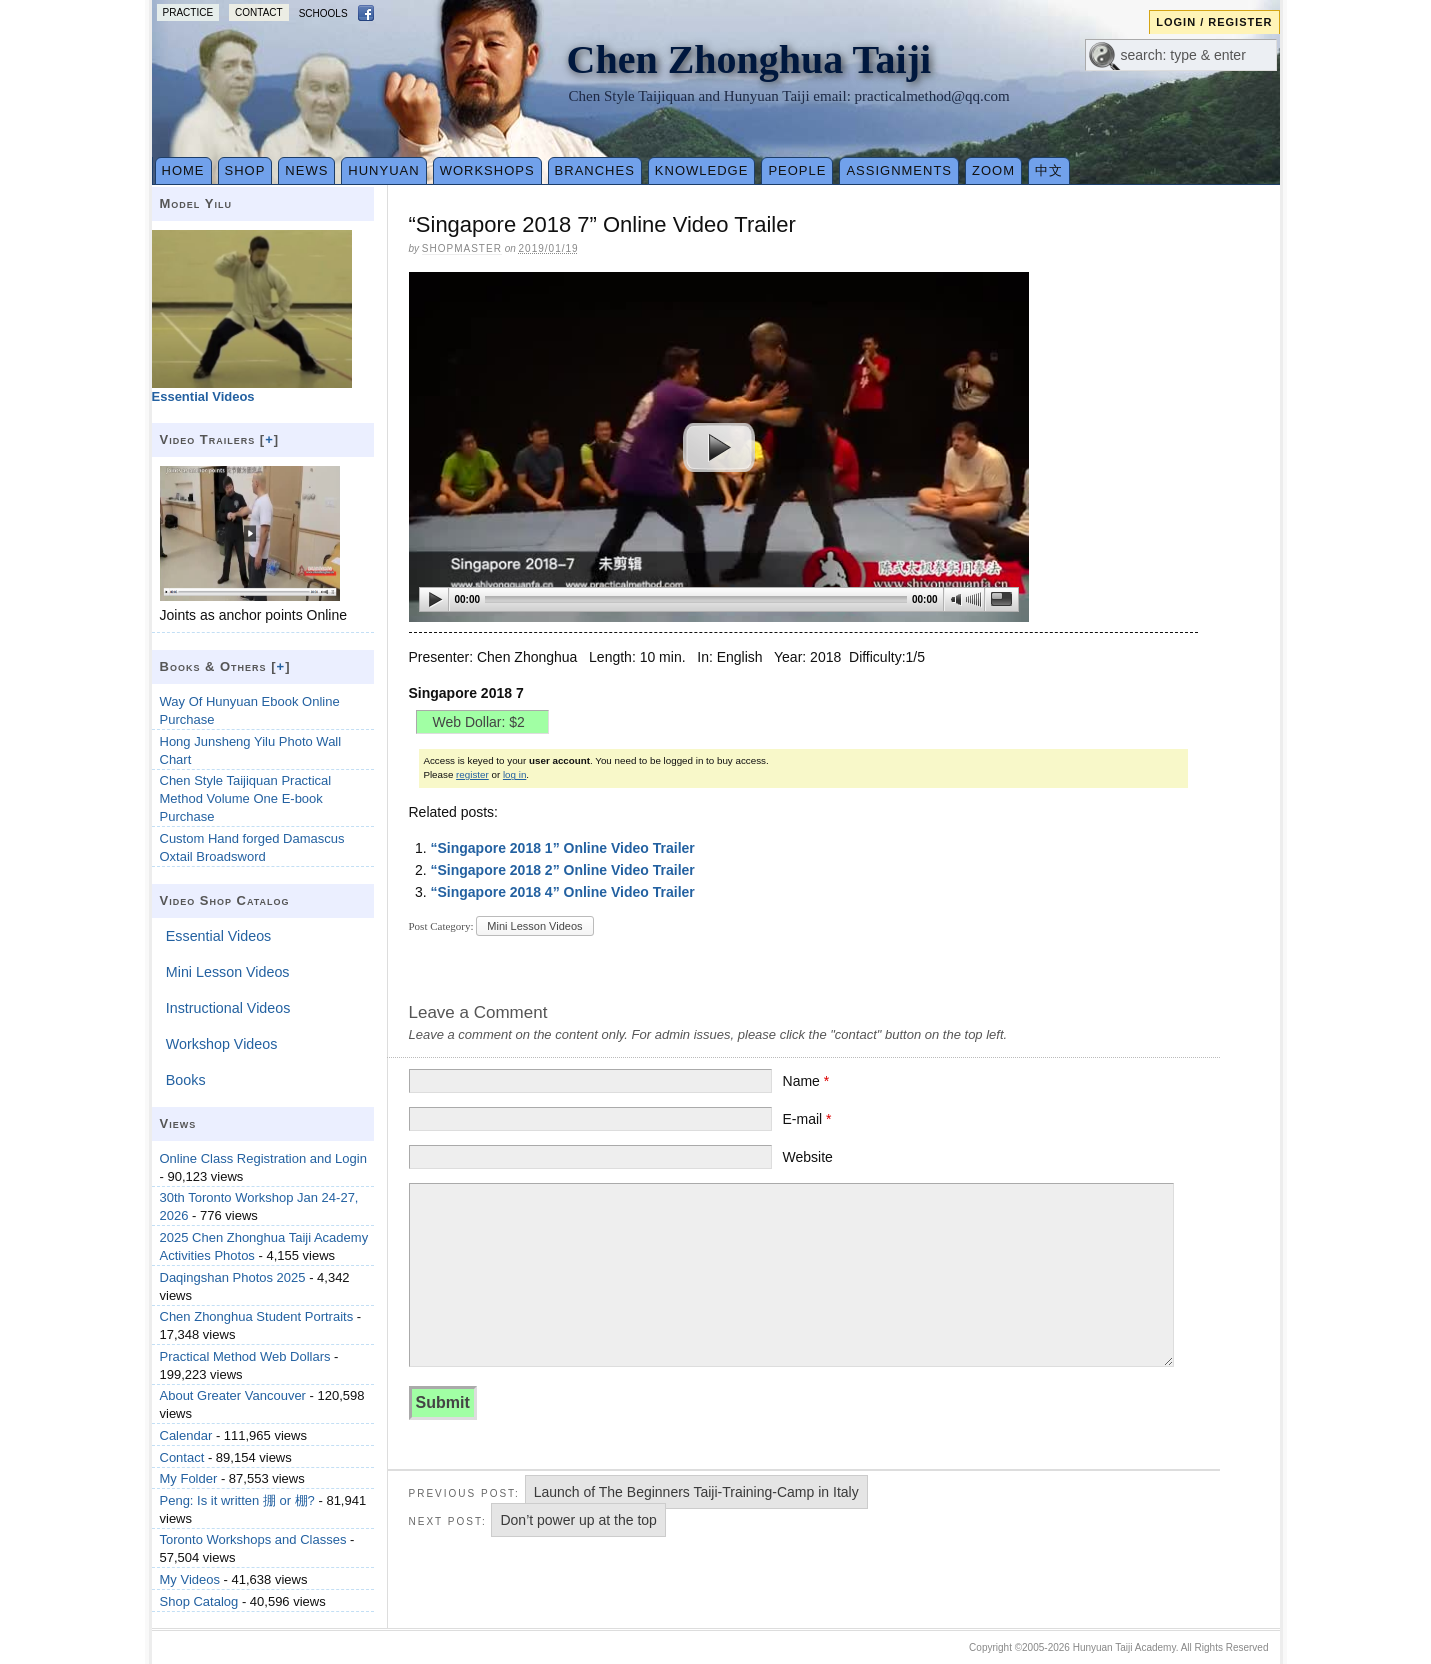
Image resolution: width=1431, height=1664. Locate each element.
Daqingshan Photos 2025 (233, 1277)
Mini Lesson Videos (534, 926)
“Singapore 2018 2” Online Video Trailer (562, 870)
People (797, 170)
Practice (188, 12)
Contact (259, 12)
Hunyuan (383, 170)
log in (514, 774)
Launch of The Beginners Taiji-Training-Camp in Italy (696, 1492)
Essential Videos (218, 936)
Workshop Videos (222, 1044)
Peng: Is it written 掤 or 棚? (237, 1500)
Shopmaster (462, 248)
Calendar (186, 1435)
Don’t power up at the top (578, 1520)
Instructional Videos (228, 1008)
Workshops (487, 170)
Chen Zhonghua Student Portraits (257, 1316)
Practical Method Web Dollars (245, 1356)
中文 (1049, 170)
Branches (595, 170)
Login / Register (1214, 22)
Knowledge (702, 170)
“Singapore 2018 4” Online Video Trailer (562, 892)
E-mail (807, 1119)
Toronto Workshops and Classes (253, 1539)
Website (808, 1157)
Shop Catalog (199, 1601)
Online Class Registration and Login (263, 1158)
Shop (245, 170)
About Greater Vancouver (233, 1395)
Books (186, 1080)
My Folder (189, 1478)
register (472, 774)
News (306, 170)
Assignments (899, 170)
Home (183, 170)
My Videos (190, 1579)
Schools (323, 13)
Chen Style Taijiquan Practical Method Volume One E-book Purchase (246, 798)
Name (806, 1081)
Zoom (993, 170)
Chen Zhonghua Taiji (749, 59)
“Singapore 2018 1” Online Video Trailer (562, 848)
